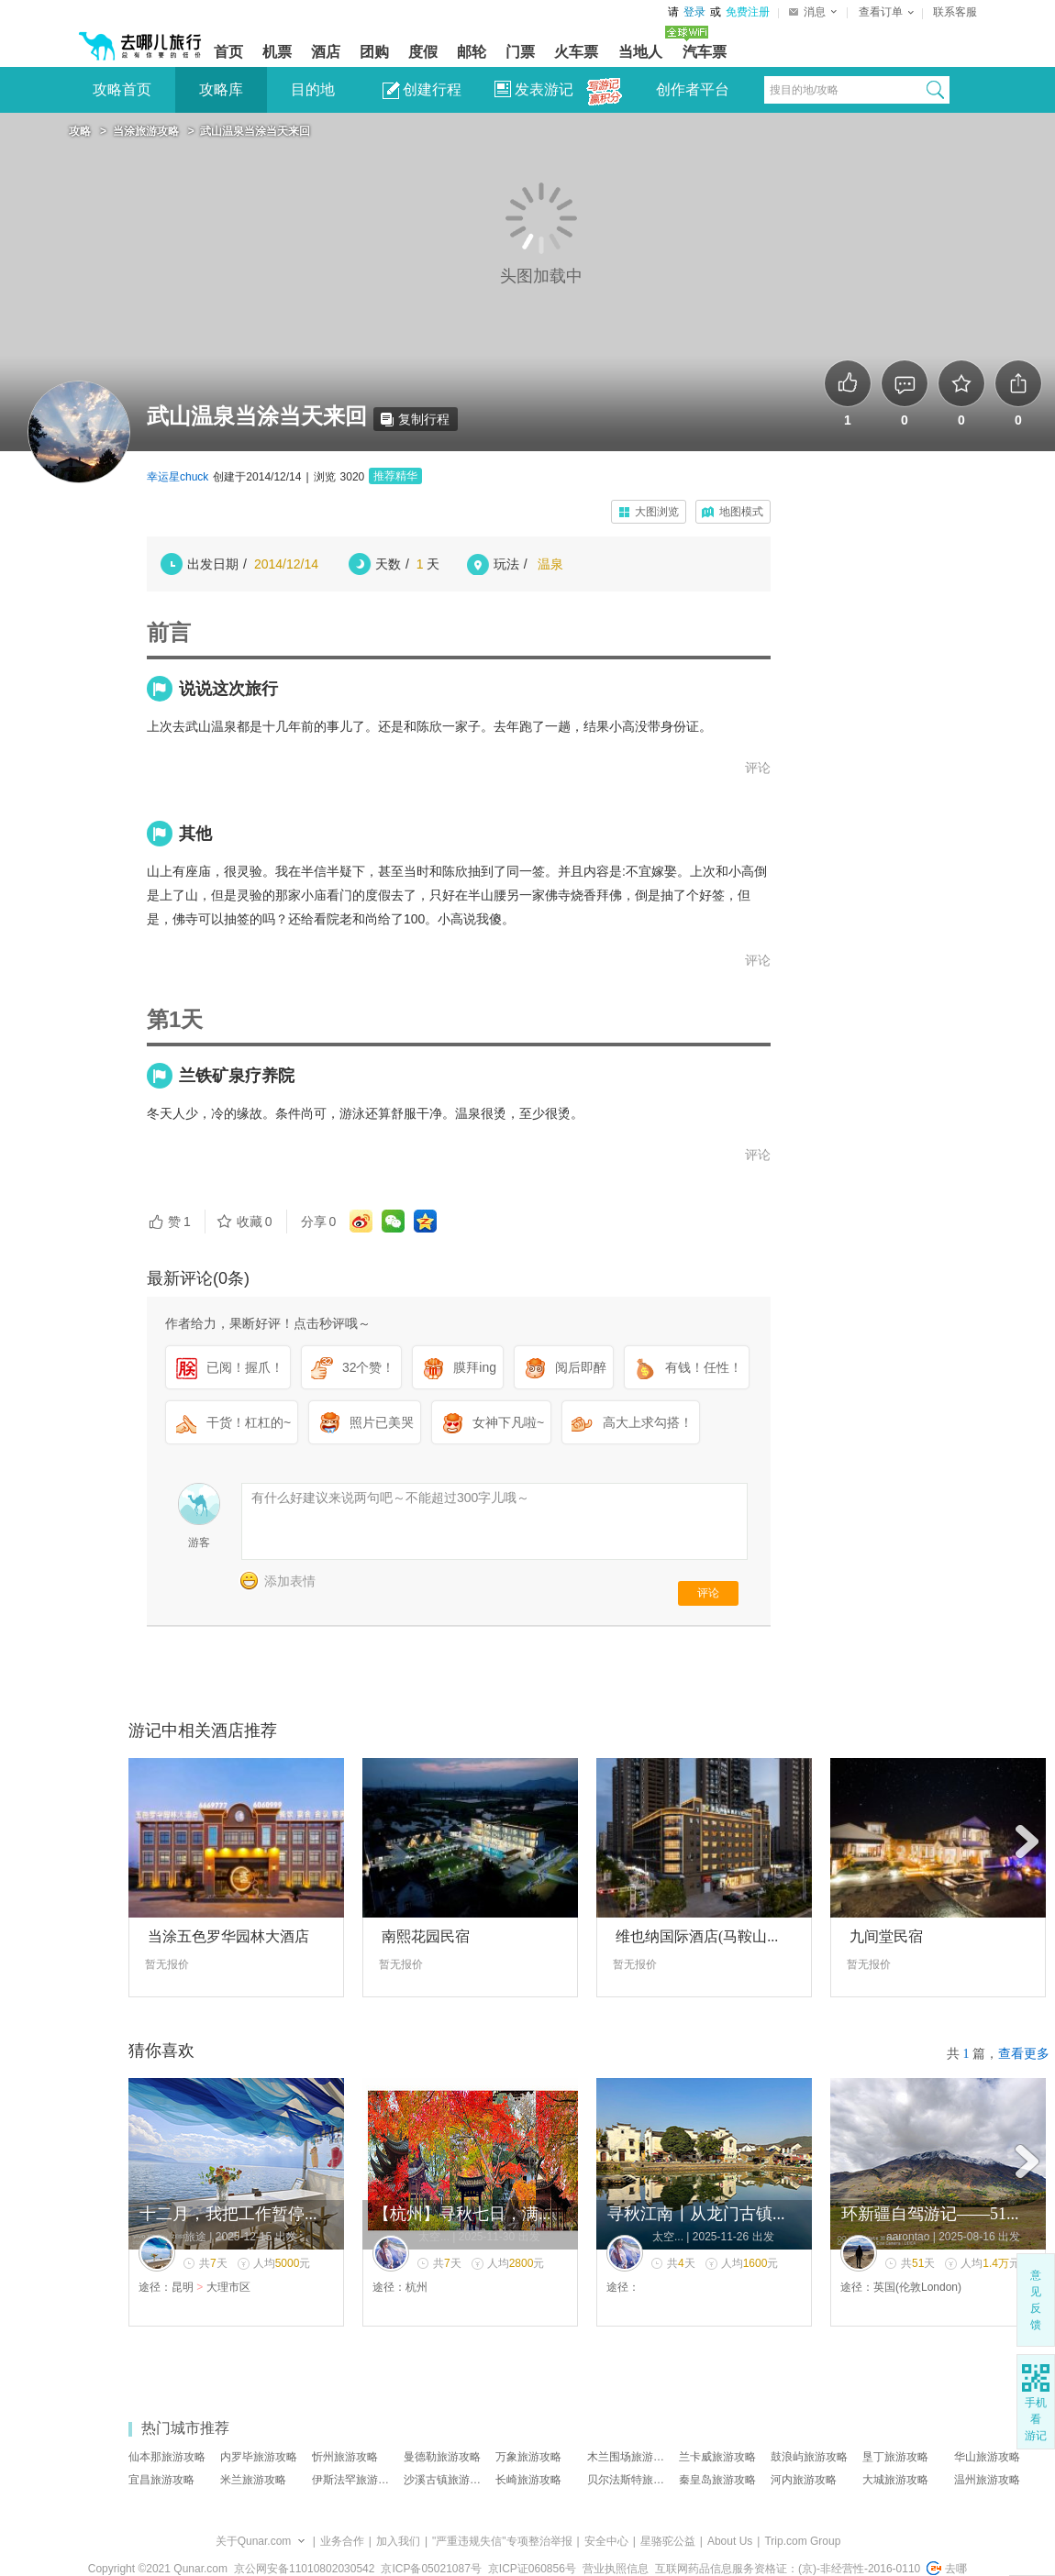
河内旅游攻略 (804, 2479)
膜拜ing (459, 1368)
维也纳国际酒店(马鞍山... (697, 1936)
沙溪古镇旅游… (442, 2479)
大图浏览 (657, 511)
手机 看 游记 (1036, 2419)
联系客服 (955, 12)
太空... (434, 2236)
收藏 (243, 1221)
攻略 (80, 131)
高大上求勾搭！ (632, 1423)
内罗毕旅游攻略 (258, 2456)
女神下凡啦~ (492, 1423)
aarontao (907, 2236)
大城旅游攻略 (895, 2479)
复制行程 (415, 419)
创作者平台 (692, 89)
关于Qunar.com (254, 2541)
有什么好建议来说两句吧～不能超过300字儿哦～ (390, 1497)
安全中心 (606, 2541)
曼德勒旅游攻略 (442, 2456)
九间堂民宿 (886, 1936)
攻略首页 (122, 89)
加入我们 (398, 2541)
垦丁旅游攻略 (895, 2456)
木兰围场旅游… (625, 2456)
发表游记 (533, 89)
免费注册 (748, 12)
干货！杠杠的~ (233, 1423)
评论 (758, 767)
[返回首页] (140, 38)
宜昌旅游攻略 (161, 2479)
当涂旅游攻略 (146, 131)
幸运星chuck (177, 476)
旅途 (195, 2236)
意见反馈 (1035, 2300)
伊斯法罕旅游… (350, 2479)
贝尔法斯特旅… (625, 2479)
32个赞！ (353, 1368)
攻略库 (221, 89)
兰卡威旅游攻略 (717, 2456)
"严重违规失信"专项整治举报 (502, 2541)
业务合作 (342, 2541)
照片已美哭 (366, 1423)
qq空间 (425, 1221)
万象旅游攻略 (528, 2456)
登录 (694, 12)
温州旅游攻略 (987, 2479)
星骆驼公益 (667, 2541)
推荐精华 (395, 476)
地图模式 (741, 511)
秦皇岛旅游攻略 (717, 2479)
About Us (729, 2541)
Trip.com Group (802, 2541)
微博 (361, 1221)
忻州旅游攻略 (345, 2456)
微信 (393, 1221)
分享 (319, 1221)
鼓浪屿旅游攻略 (809, 2456)
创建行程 (422, 90)
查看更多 (1023, 2054)
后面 (1027, 1842)
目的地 (313, 89)
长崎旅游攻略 (528, 2479)
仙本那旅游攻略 (166, 2456)
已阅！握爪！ (229, 1368)
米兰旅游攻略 (253, 2479)
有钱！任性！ (688, 1368)
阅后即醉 (565, 1368)
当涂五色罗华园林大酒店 (228, 1936)
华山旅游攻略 (987, 2456)
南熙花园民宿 (426, 1936)
